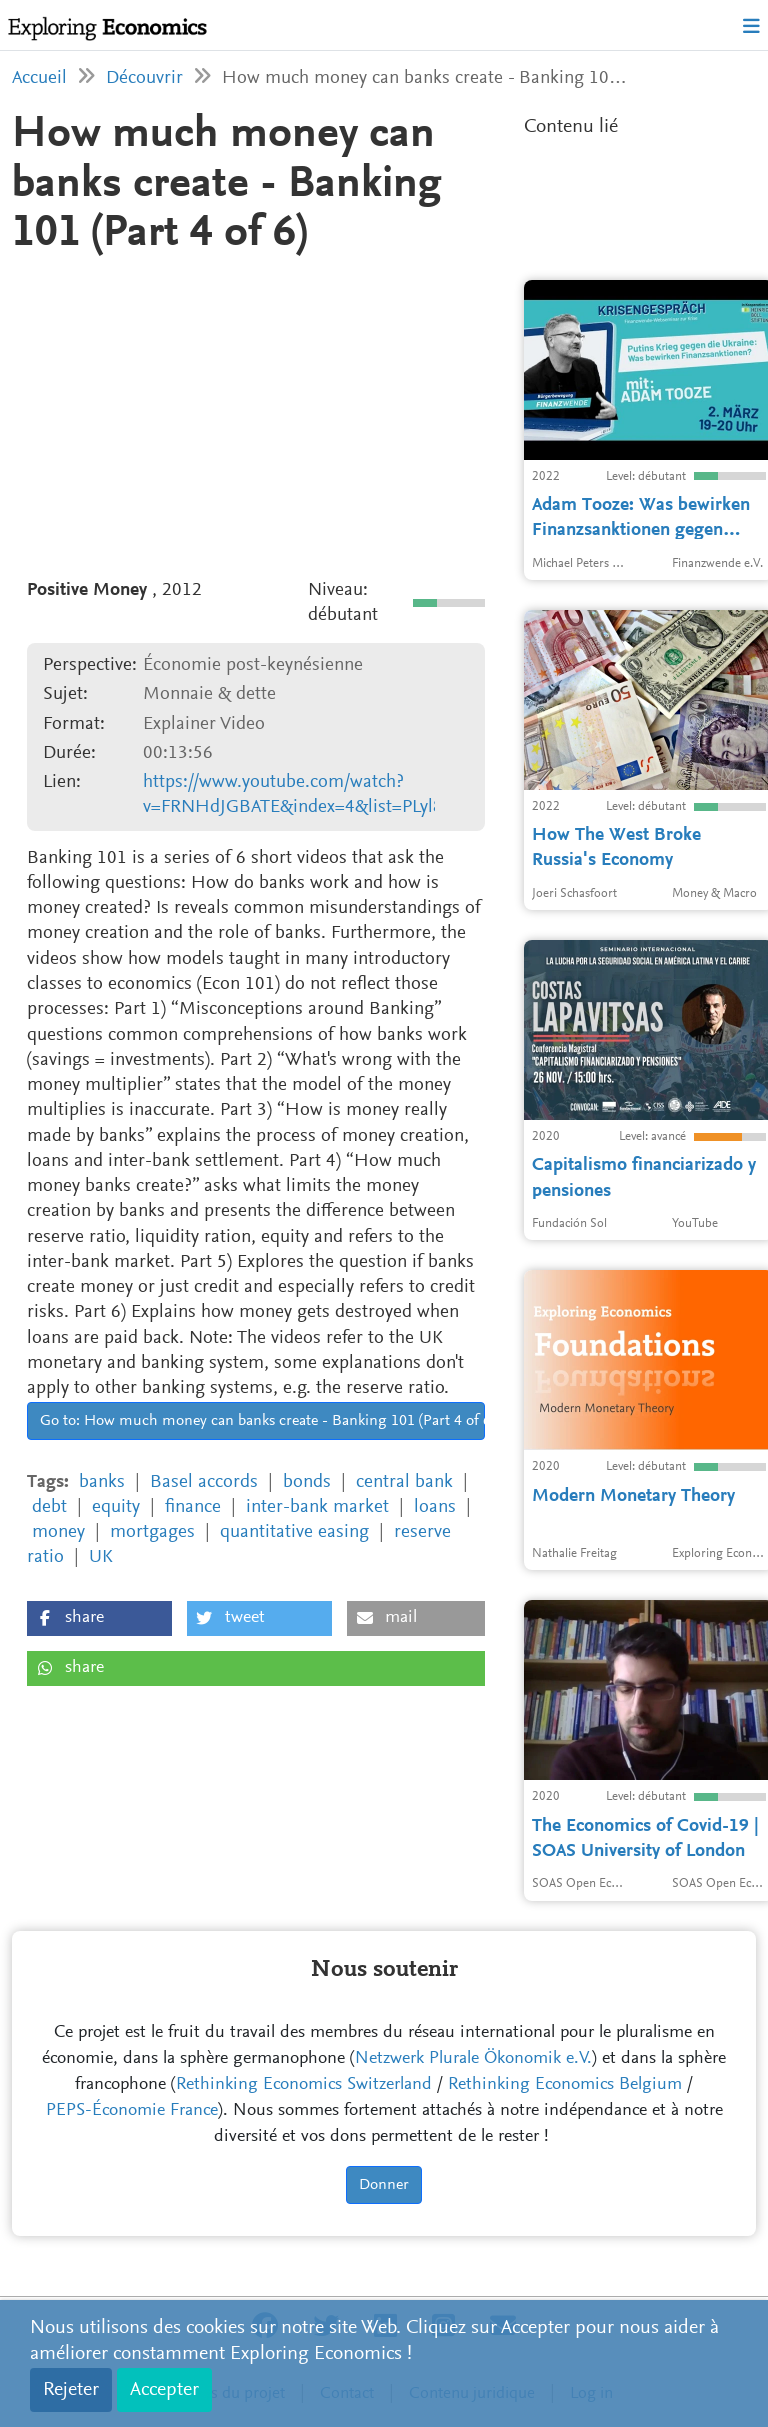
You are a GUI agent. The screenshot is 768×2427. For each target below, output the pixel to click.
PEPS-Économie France (132, 2111)
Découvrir (144, 78)
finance (193, 1507)
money (58, 1532)
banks (102, 1482)
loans (435, 1507)
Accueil (39, 78)
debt (49, 1507)
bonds (307, 1482)
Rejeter (71, 2390)
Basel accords (204, 1482)
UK (101, 1557)
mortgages (152, 1532)
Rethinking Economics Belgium (565, 2085)
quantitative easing (294, 1532)
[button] (99, 1618)
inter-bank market (317, 1507)
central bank (404, 1482)
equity (116, 1507)
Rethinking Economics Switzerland (304, 2085)
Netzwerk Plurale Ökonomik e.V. (473, 2059)
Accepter (164, 2390)
